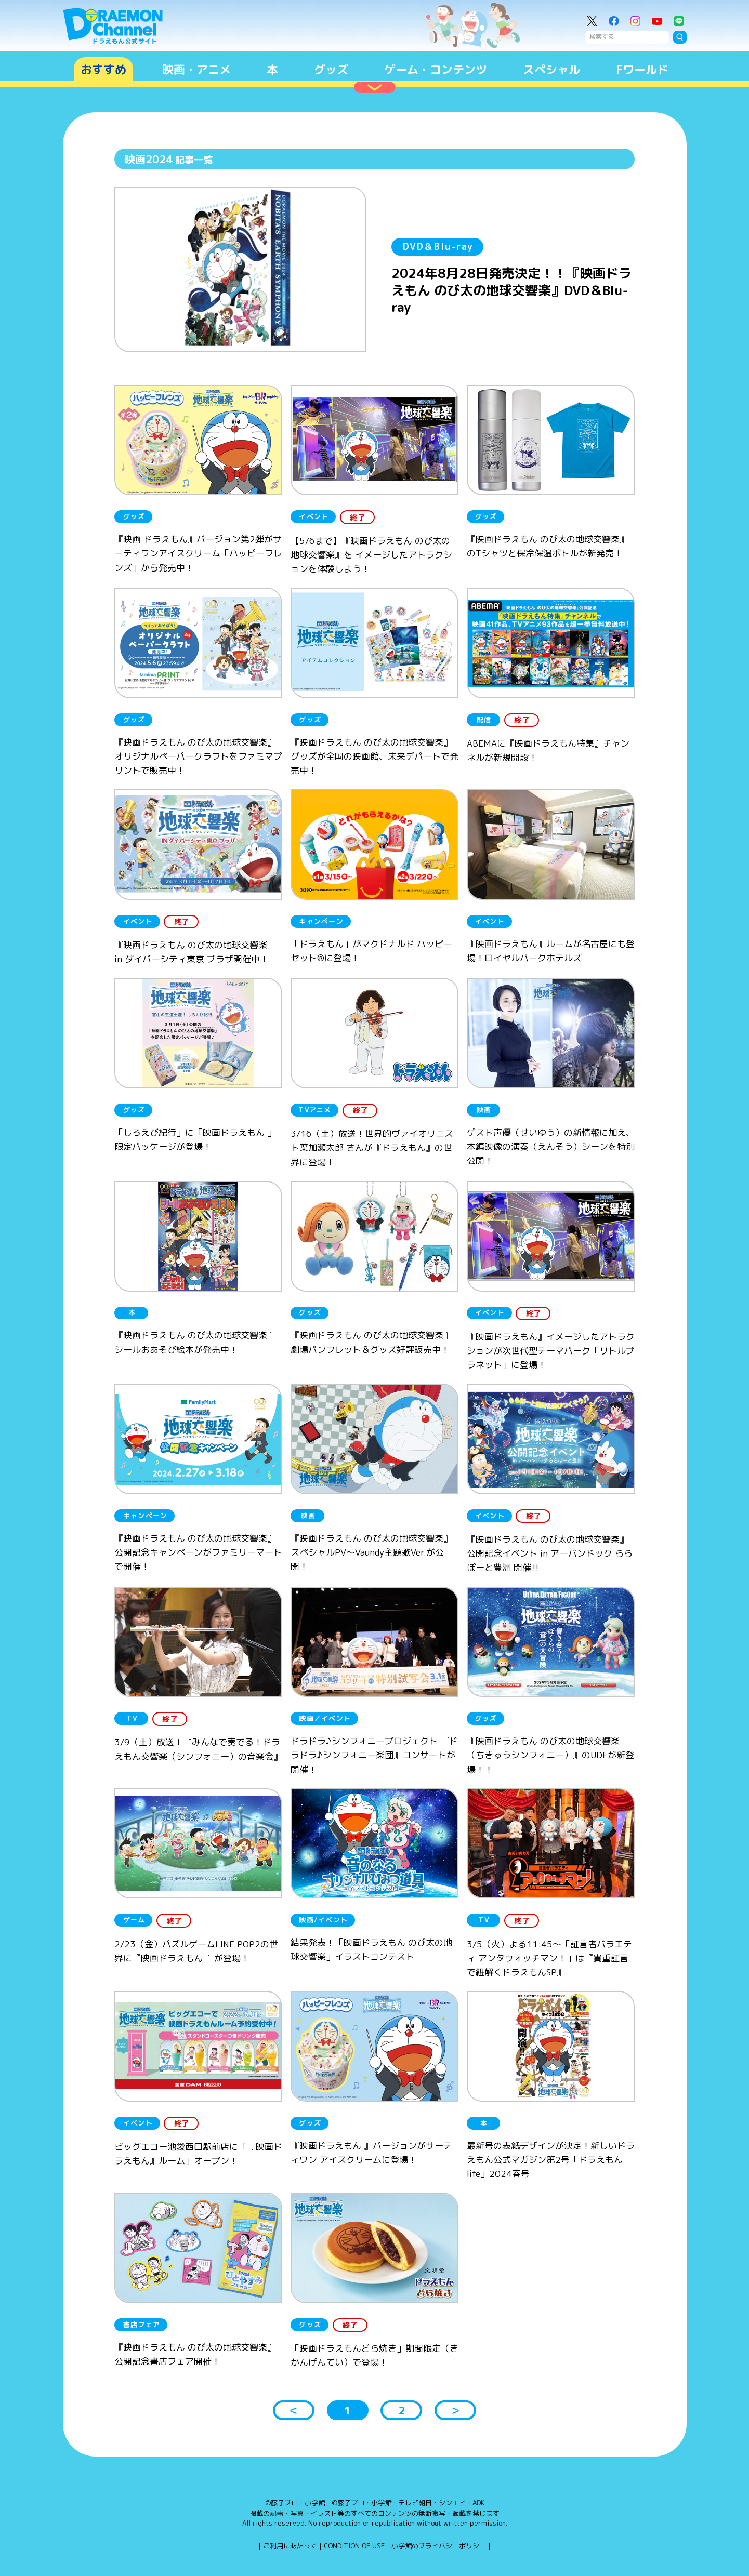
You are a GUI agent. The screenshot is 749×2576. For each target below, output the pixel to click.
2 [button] (401, 2410)
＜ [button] (293, 2410)
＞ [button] (455, 2410)
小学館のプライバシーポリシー (438, 2546)
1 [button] (347, 2410)
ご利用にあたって (290, 2546)
